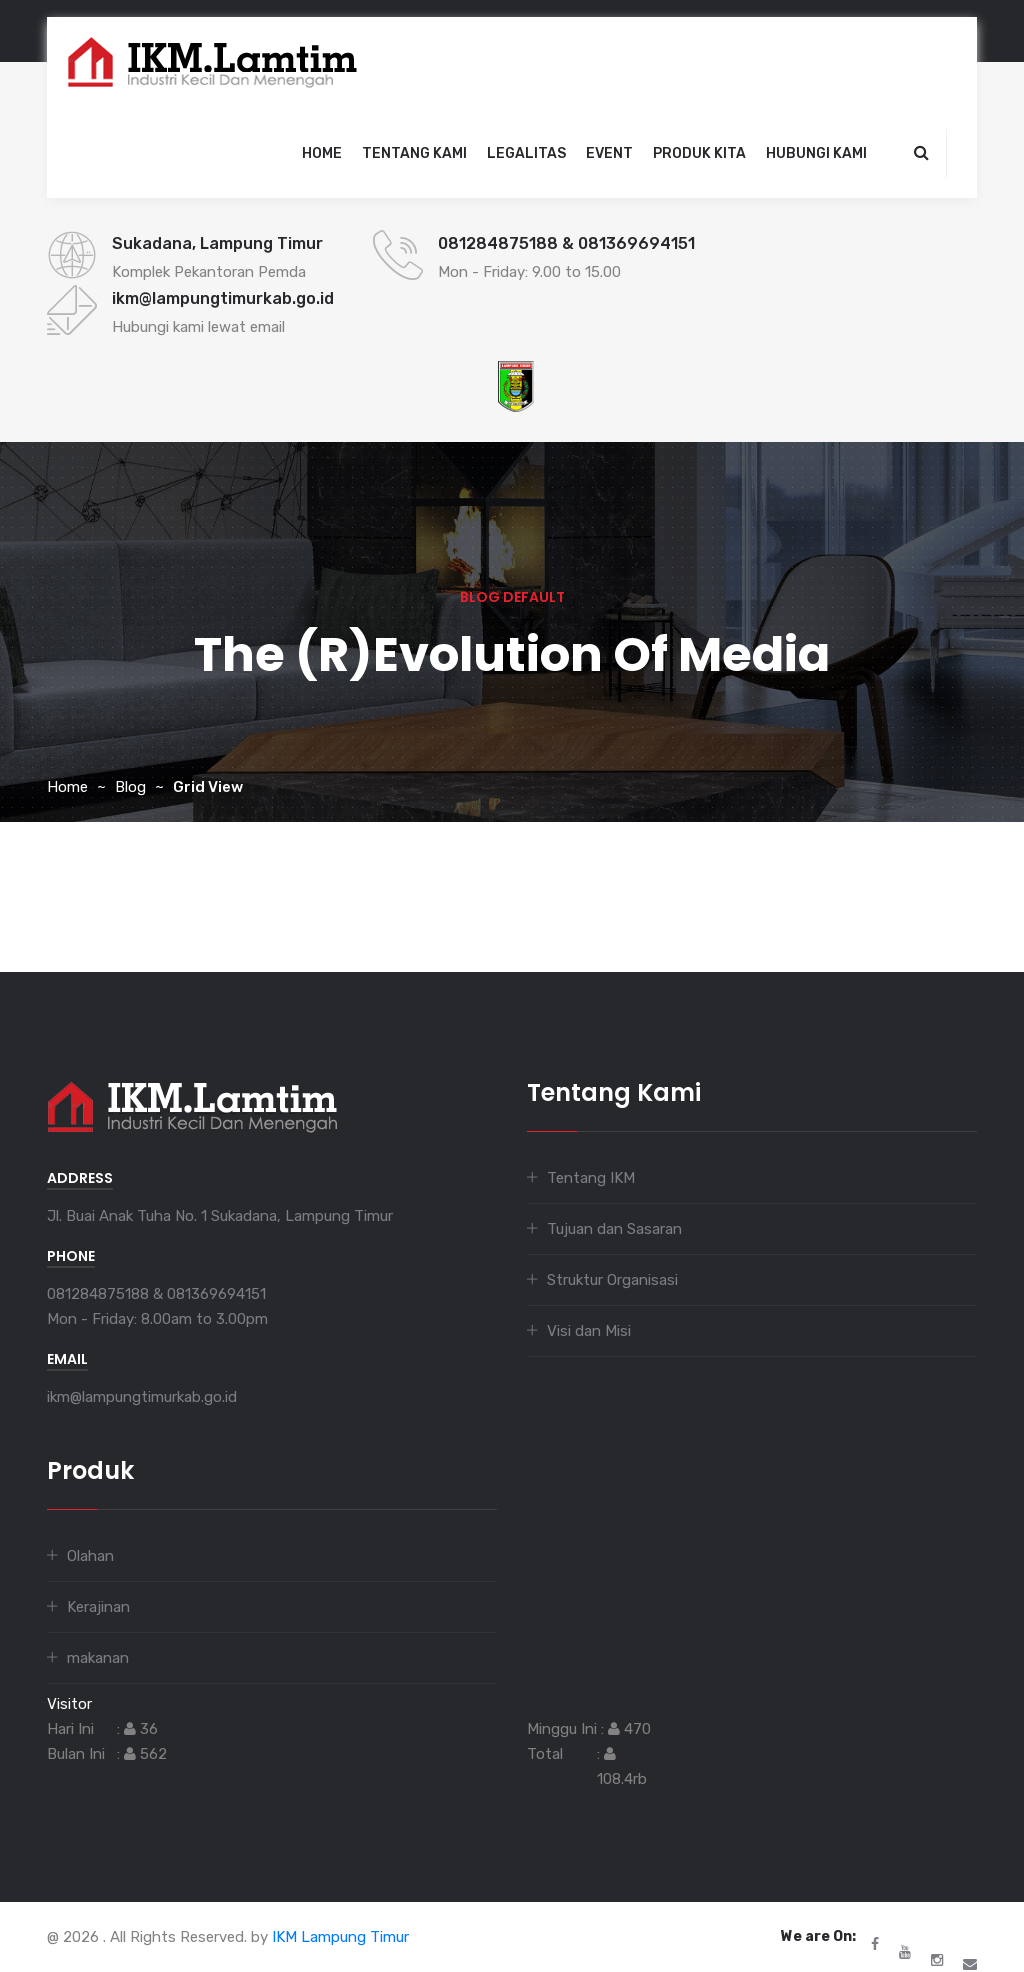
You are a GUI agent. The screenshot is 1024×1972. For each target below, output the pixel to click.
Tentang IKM (591, 1178)
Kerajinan (98, 1607)
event (609, 153)
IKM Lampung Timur (340, 1937)
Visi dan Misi (589, 1331)
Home (322, 153)
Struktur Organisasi (612, 1280)
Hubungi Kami (816, 153)
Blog (130, 787)
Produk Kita (699, 153)
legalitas (526, 153)
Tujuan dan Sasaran (614, 1229)
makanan (98, 1658)
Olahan (90, 1556)
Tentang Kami (414, 153)
